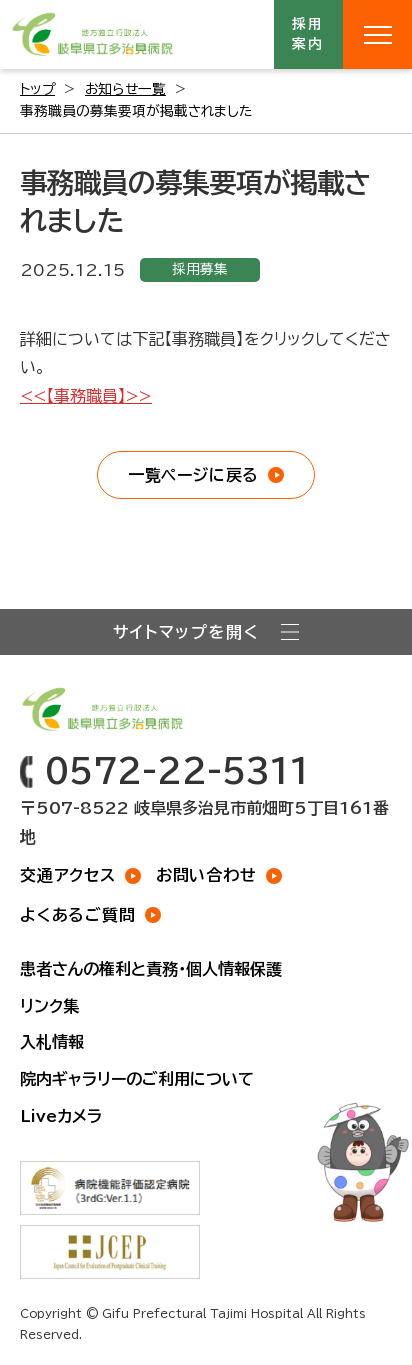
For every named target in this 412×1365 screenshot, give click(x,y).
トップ (37, 89)
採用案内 (309, 34)
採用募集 (200, 269)
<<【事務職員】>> (86, 396)
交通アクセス (68, 875)
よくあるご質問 (78, 915)
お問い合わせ (206, 875)
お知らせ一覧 (125, 89)
